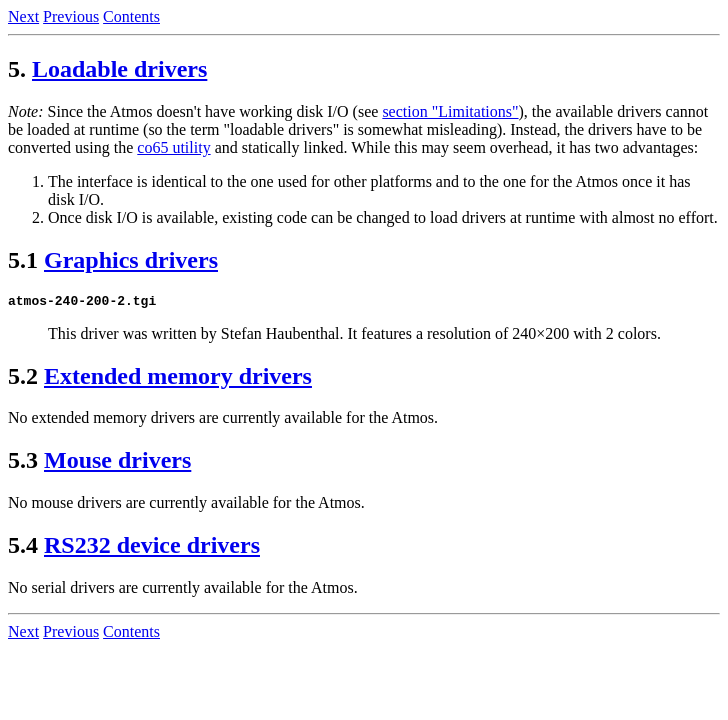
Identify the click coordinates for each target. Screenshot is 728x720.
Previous (71, 16)
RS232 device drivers (152, 548)
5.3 (23, 463)
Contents (131, 16)
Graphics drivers (131, 260)
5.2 (23, 379)
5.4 (23, 548)
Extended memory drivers (178, 379)
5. (17, 69)
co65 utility (173, 147)
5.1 (23, 260)
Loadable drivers (119, 69)
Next (23, 16)
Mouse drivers (117, 463)
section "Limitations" (450, 111)
